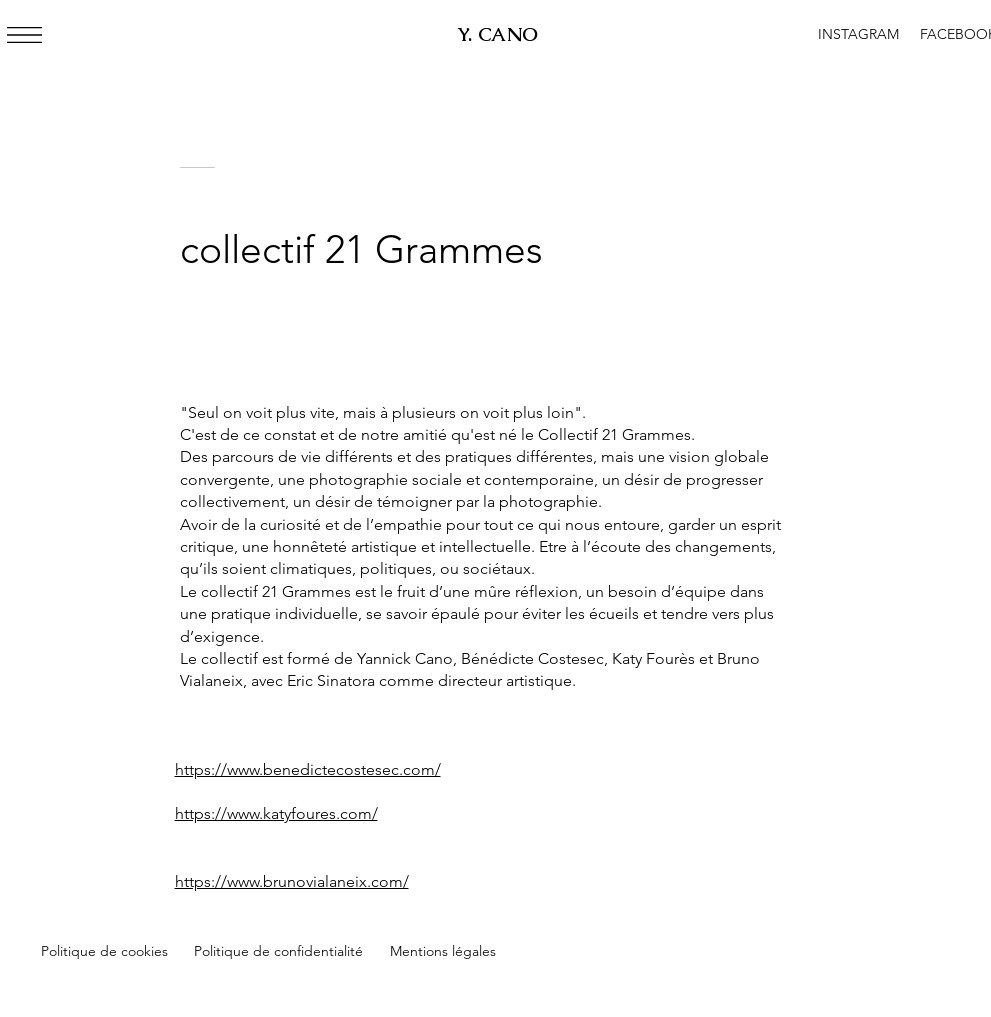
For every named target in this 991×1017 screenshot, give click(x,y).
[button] (24, 35)
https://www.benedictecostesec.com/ (308, 769)
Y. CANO (498, 34)
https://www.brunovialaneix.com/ (292, 881)
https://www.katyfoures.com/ (276, 813)
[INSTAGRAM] (859, 35)
